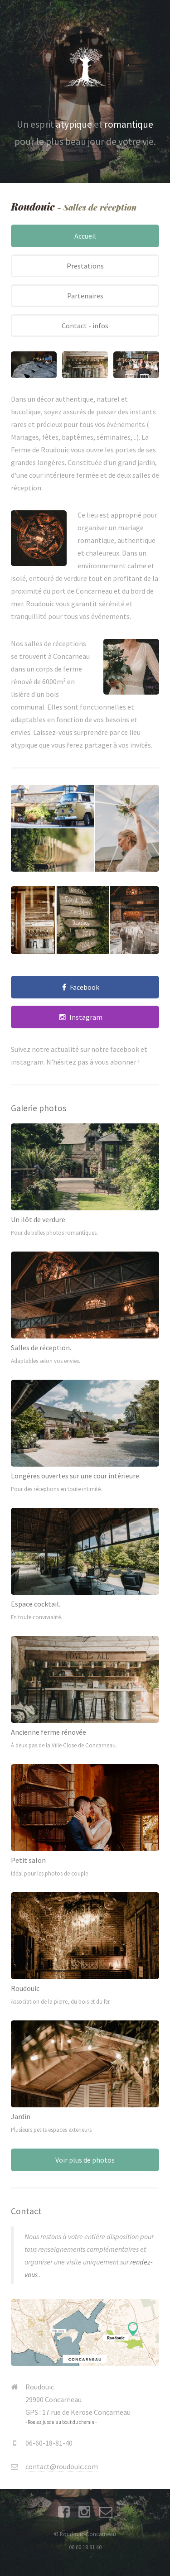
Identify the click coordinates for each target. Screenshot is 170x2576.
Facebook (84, 987)
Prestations (85, 265)
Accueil (85, 235)
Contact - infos (85, 325)
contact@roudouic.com (61, 2466)
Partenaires (85, 295)
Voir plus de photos (85, 2159)
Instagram (85, 1017)
